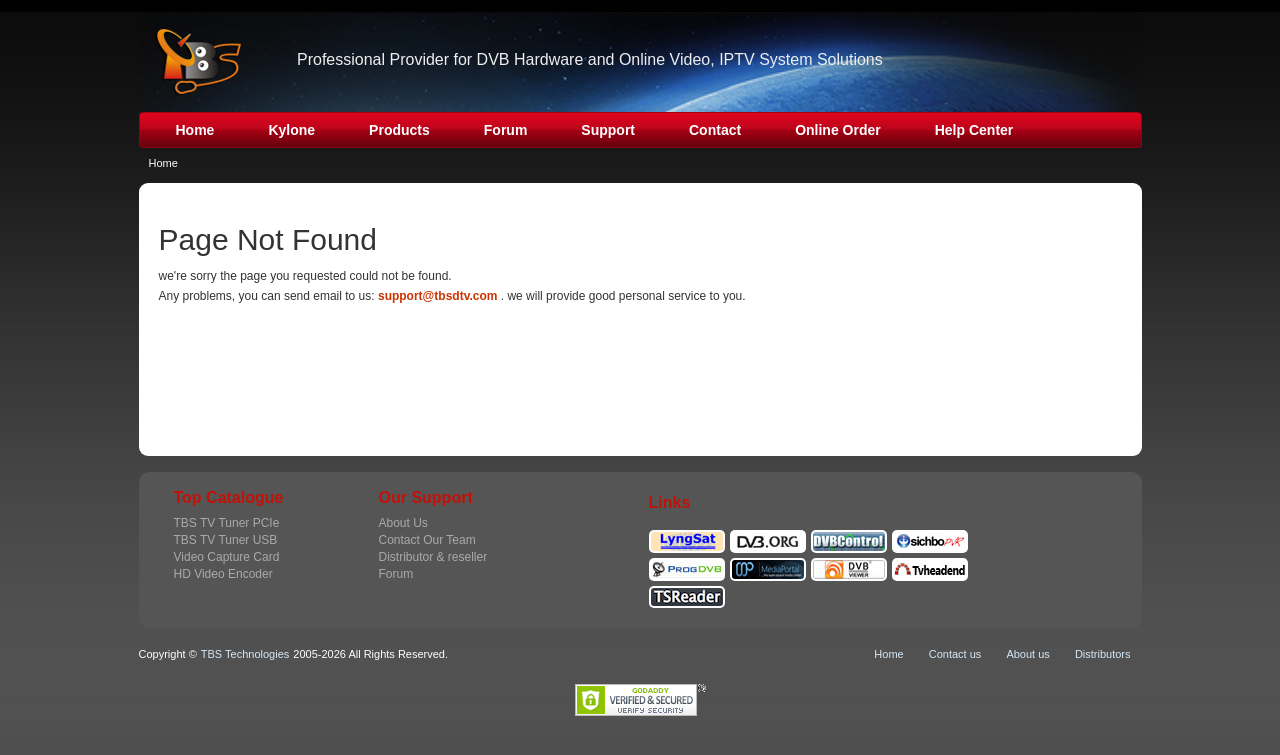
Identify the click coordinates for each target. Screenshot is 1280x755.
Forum (506, 130)
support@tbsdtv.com (437, 296)
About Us (403, 523)
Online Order (838, 130)
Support (608, 130)
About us (1027, 654)
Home (195, 130)
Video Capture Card (227, 557)
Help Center (974, 130)
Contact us (955, 654)
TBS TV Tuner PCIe (227, 523)
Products (399, 130)
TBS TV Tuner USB (226, 540)
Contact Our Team (427, 540)
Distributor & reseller (433, 557)
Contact (715, 130)
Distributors (1103, 654)
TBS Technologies (245, 654)
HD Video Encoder (223, 574)
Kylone (291, 130)
